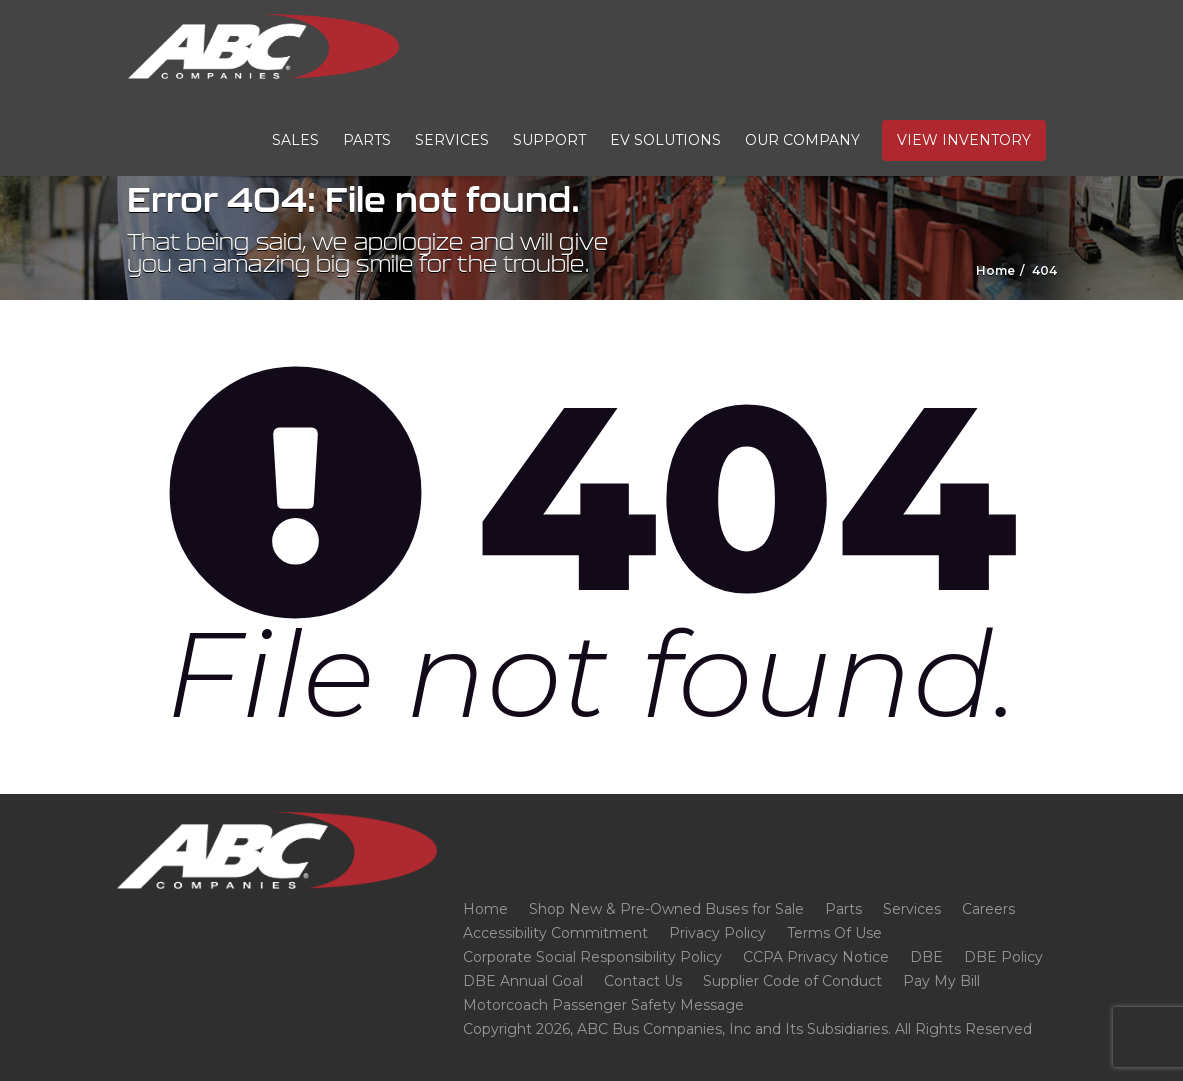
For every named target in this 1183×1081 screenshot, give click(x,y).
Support (549, 140)
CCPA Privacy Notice (816, 957)
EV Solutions (665, 140)
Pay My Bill (941, 981)
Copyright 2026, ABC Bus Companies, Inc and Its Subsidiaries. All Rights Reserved (747, 1029)
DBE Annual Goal (523, 981)
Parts (367, 140)
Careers (988, 909)
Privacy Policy (717, 933)
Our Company (802, 140)
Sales (295, 140)
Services (452, 140)
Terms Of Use (834, 933)
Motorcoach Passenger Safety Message (603, 1005)
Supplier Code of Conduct (792, 981)
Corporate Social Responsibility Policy (592, 957)
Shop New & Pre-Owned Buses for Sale (666, 909)
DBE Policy (1003, 957)
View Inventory (964, 140)
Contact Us (643, 981)
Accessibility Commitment (555, 933)
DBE (926, 957)
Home (485, 909)
